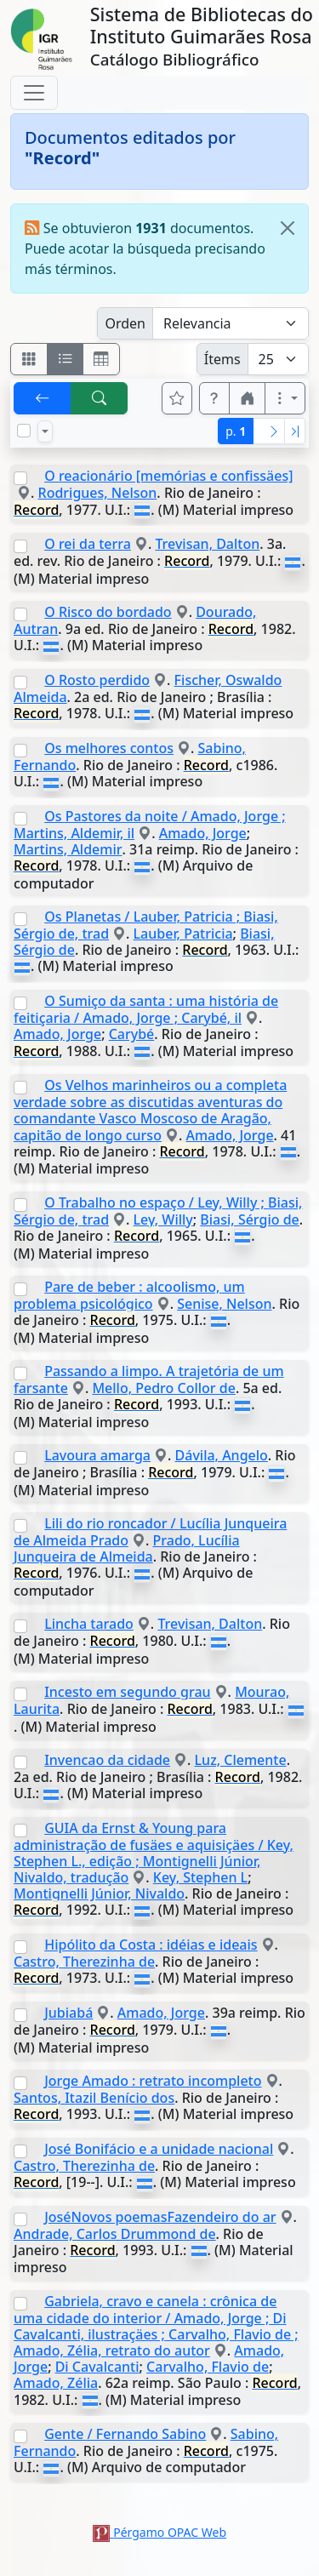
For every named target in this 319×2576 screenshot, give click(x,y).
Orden (125, 323)
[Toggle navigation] (34, 93)
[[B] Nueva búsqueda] (99, 398)
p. (235, 431)
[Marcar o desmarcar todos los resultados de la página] (24, 430)
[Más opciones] (285, 398)
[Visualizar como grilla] (101, 359)
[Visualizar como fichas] (29, 359)
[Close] (287, 228)
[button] (214, 398)
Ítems (222, 359)
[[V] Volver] (42, 398)
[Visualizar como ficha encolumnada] (65, 359)
